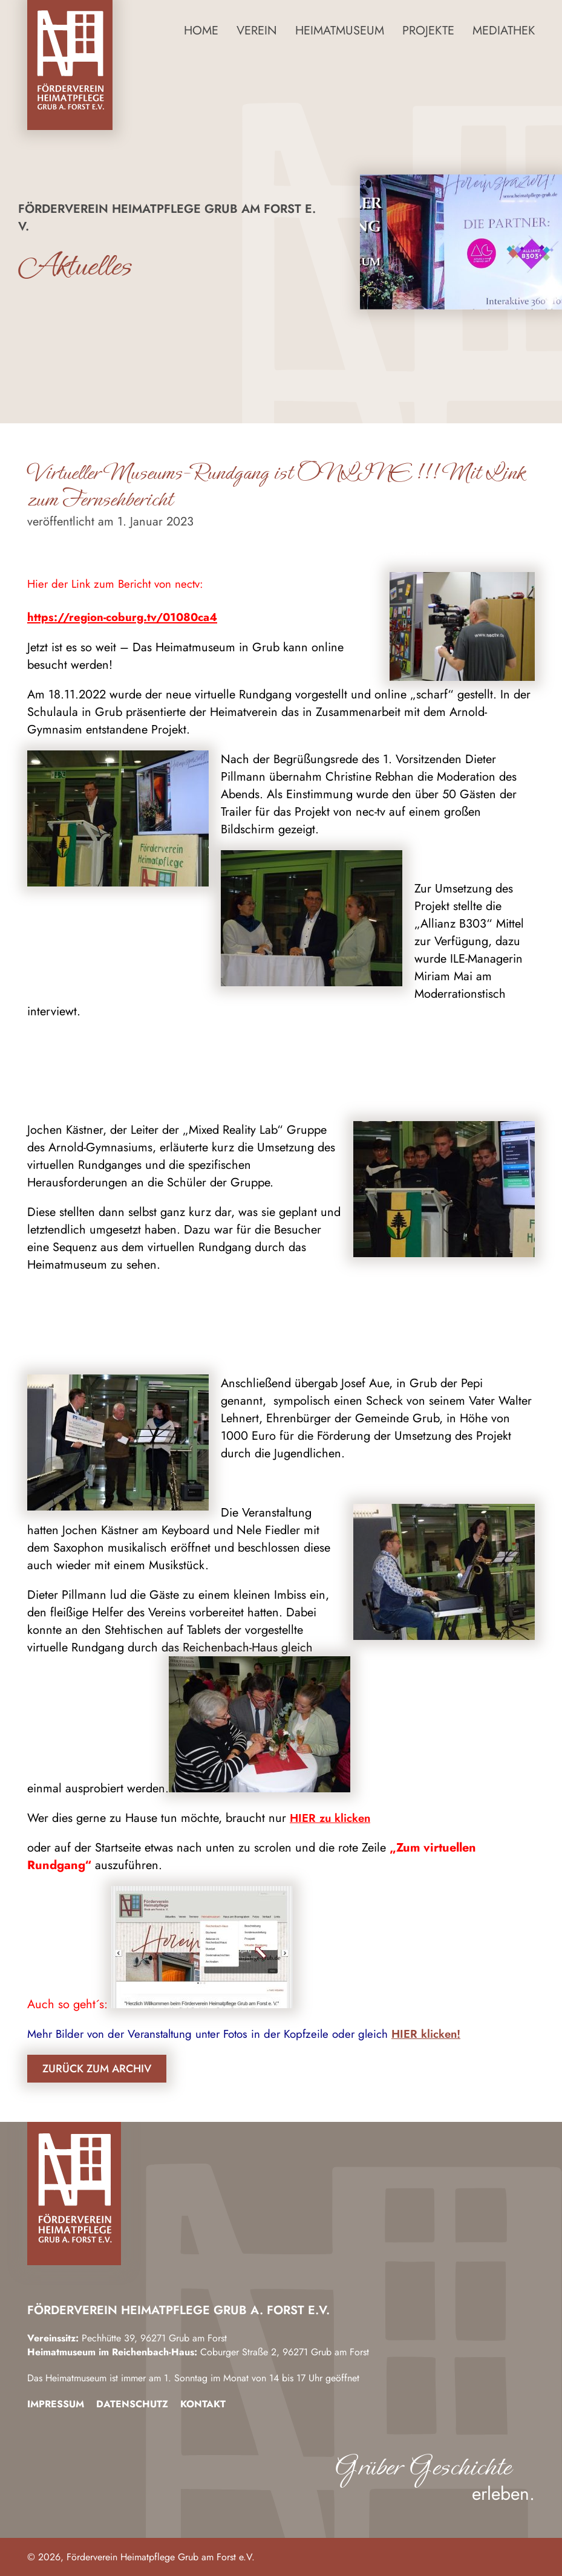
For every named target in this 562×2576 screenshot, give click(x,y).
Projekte (428, 30)
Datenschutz (132, 2404)
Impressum (55, 2404)
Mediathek (503, 30)
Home (201, 30)
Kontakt (203, 2404)
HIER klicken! (425, 2034)
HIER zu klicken (330, 1818)
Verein (257, 30)
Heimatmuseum (339, 30)
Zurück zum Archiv (96, 2069)
